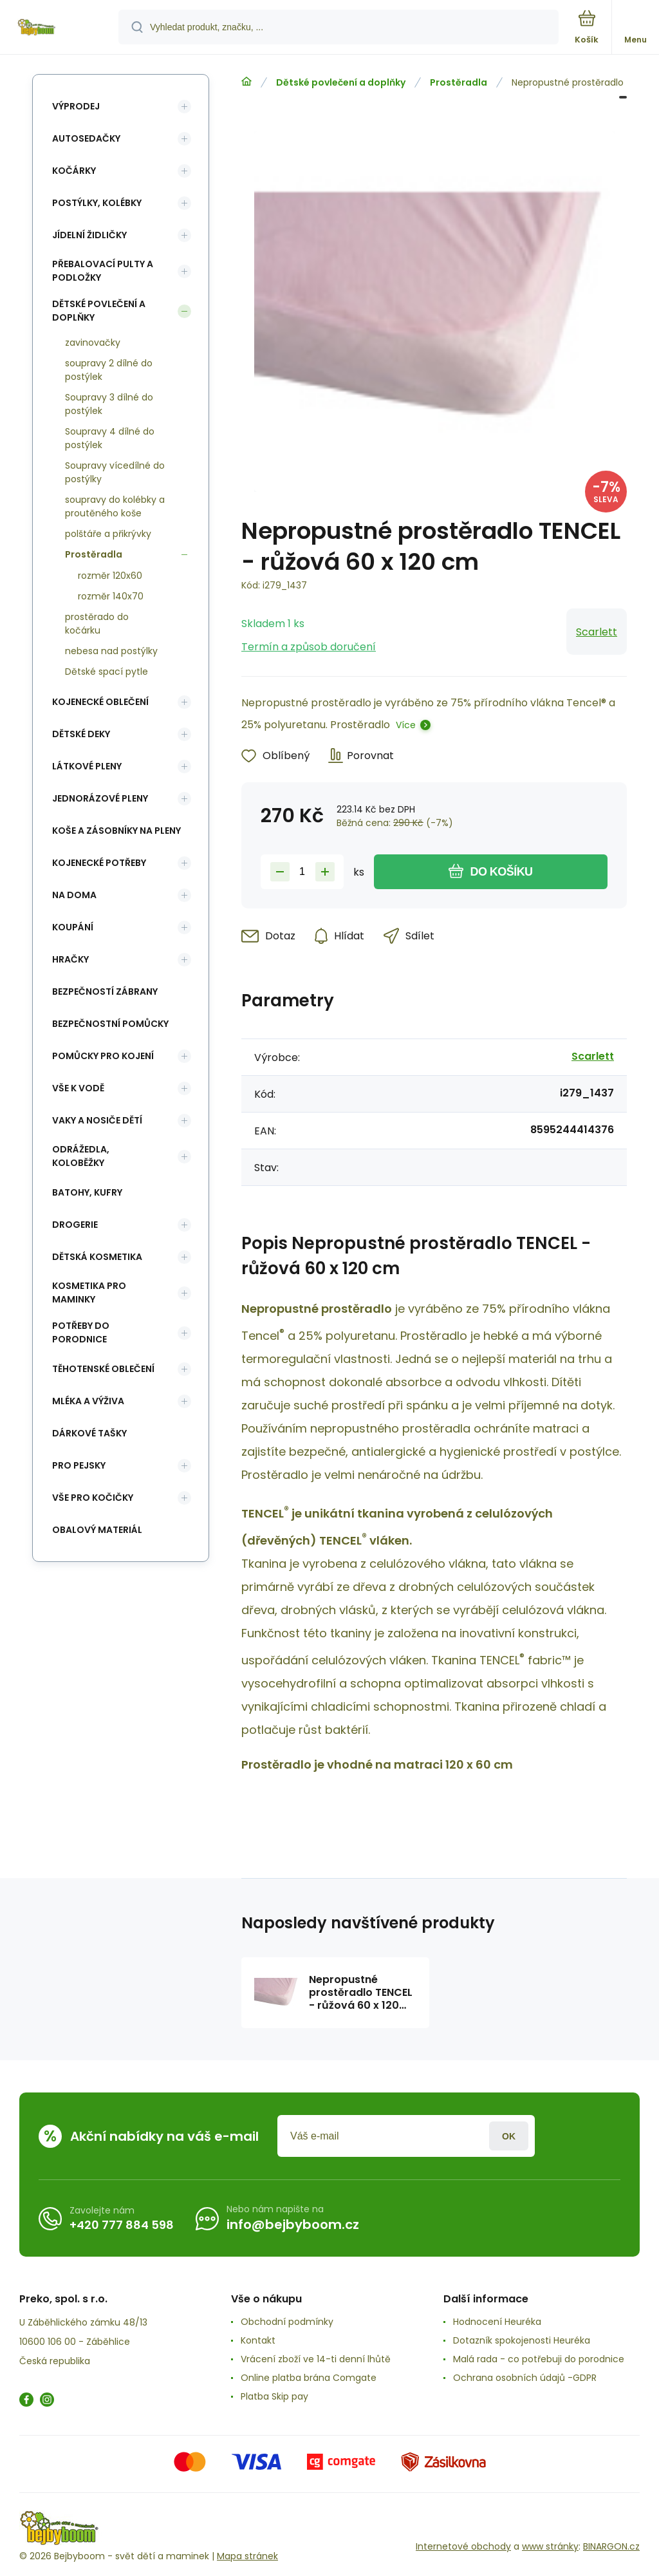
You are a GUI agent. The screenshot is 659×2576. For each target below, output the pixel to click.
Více (406, 725)
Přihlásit (508, 2135)
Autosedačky (86, 138)
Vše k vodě (78, 1088)
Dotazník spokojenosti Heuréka (521, 2340)
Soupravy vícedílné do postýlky (115, 472)
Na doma (74, 894)
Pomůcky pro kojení (103, 1055)
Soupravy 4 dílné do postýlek (109, 438)
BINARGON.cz (611, 2546)
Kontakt (258, 2340)
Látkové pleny (87, 766)
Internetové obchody (463, 2546)
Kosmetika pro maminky (89, 1292)
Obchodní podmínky (287, 2321)
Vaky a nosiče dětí (97, 1120)
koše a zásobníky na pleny (116, 830)
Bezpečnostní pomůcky (110, 1023)
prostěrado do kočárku (97, 623)
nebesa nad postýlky (111, 650)
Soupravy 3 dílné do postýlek (109, 404)
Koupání (72, 927)
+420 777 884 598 (122, 2225)
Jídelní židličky (89, 235)
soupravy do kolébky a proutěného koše (115, 506)
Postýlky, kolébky (97, 202)
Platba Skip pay (274, 2396)
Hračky (70, 959)
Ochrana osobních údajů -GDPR (525, 2377)
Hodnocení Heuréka (497, 2321)
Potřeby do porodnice (80, 1332)
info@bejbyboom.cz (293, 2224)
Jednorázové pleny (100, 798)
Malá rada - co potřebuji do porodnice (538, 2359)
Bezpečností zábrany (105, 991)
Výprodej (76, 106)
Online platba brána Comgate (308, 2377)
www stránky (550, 2546)
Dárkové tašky (89, 1433)
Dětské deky (81, 734)
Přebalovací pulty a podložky (102, 271)
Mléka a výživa (88, 1401)
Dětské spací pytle (106, 671)
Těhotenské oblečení (103, 1368)
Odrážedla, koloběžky (80, 1156)
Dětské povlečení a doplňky (340, 82)
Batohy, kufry (87, 1192)
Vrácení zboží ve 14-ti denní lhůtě (316, 2359)
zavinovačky (92, 342)
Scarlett (596, 632)
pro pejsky (79, 1465)
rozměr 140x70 (111, 596)
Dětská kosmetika (97, 1256)
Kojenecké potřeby (99, 862)
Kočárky (74, 170)
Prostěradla (458, 82)
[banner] (59, 28)
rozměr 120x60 (110, 575)
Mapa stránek (247, 2556)
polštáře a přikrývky (108, 533)
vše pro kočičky (92, 1497)
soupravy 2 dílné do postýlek (109, 370)
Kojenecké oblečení (100, 701)
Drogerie (75, 1224)
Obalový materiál (97, 1529)
